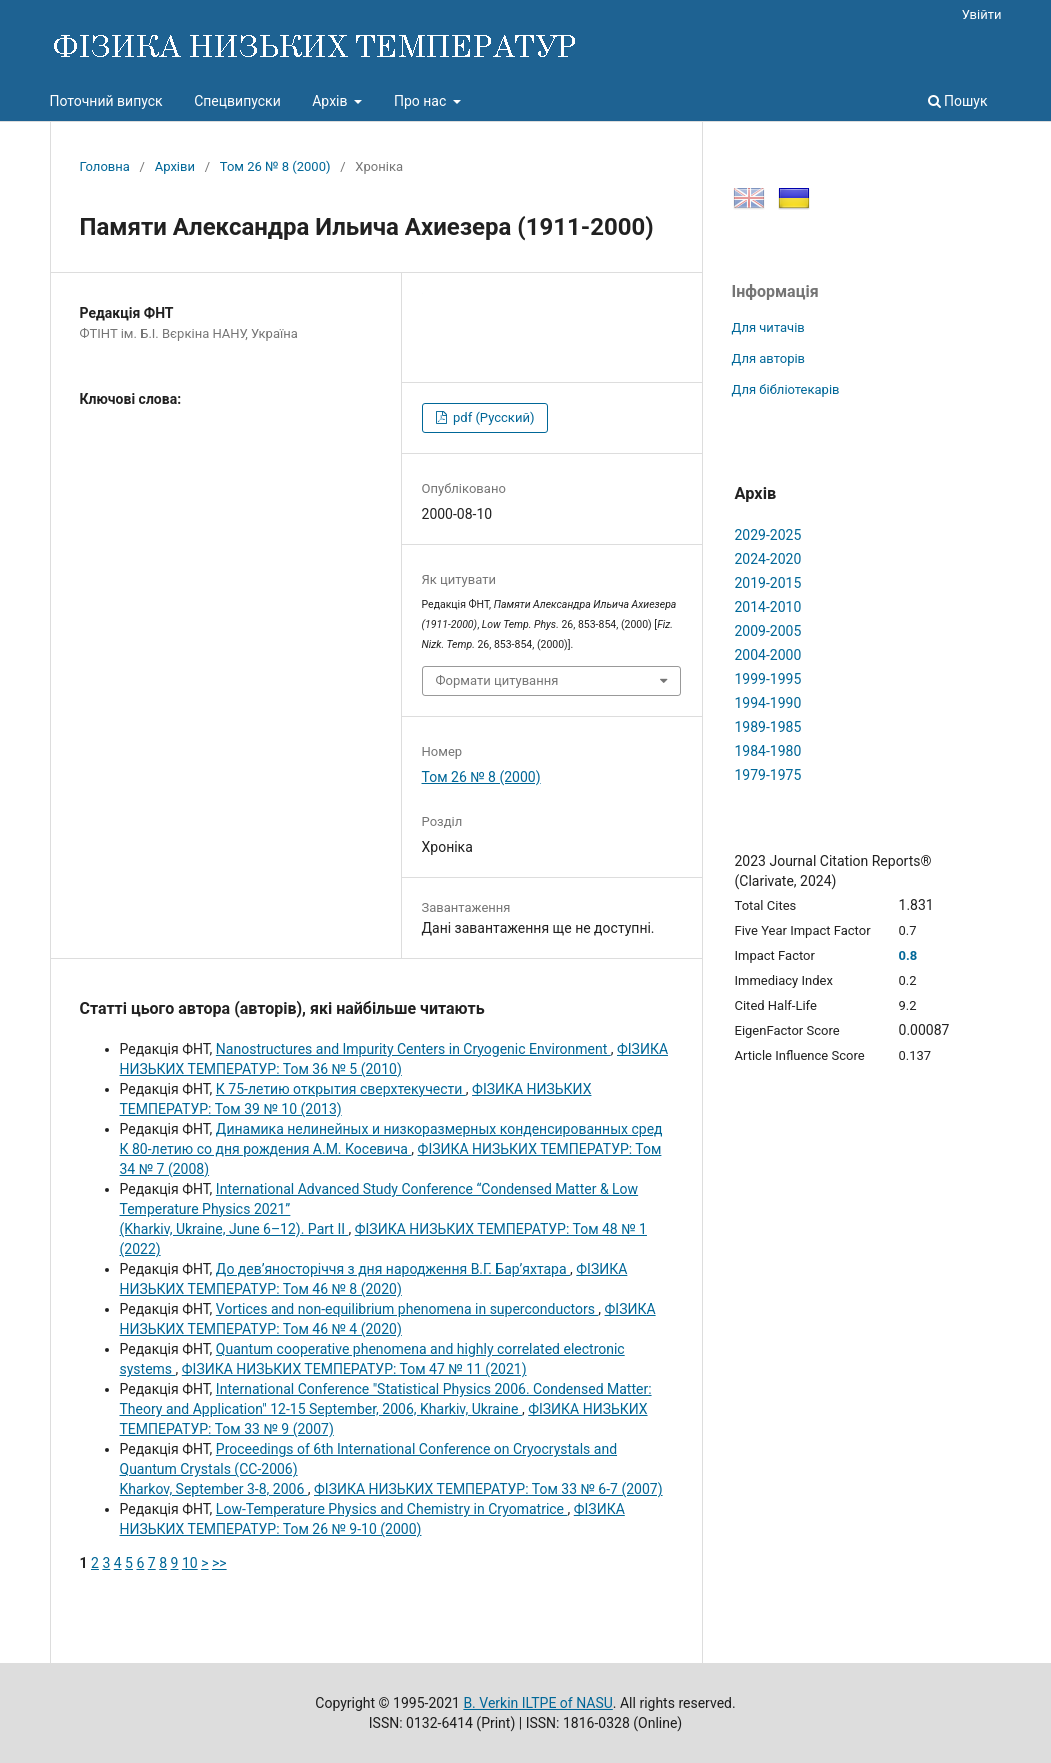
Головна (105, 166)
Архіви (175, 166)
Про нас (422, 101)
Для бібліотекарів (786, 389)
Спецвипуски (237, 101)
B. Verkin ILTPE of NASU (537, 1703)
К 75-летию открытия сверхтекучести (341, 1089)
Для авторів (769, 358)
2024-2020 (768, 559)
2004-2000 (768, 655)
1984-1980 (768, 751)
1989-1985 (768, 727)
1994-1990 (768, 703)
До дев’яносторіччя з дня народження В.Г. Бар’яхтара (393, 1269)
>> (219, 1563)
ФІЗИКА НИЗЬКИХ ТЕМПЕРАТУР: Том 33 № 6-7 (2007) (488, 1489)
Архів (331, 101)
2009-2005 (768, 631)
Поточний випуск (106, 101)
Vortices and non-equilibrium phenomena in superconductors (407, 1309)
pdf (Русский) (492, 417)
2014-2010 (768, 607)
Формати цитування (497, 680)
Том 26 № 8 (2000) (275, 166)
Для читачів (768, 327)
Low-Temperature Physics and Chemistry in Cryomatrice (392, 1509)
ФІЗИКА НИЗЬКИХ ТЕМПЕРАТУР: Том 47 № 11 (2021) (354, 1369)
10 (190, 1563)
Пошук (958, 101)
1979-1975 (768, 775)
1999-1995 (768, 679)
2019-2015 (768, 583)
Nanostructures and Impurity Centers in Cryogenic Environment (413, 1049)
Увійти (982, 14)
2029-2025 (768, 535)
